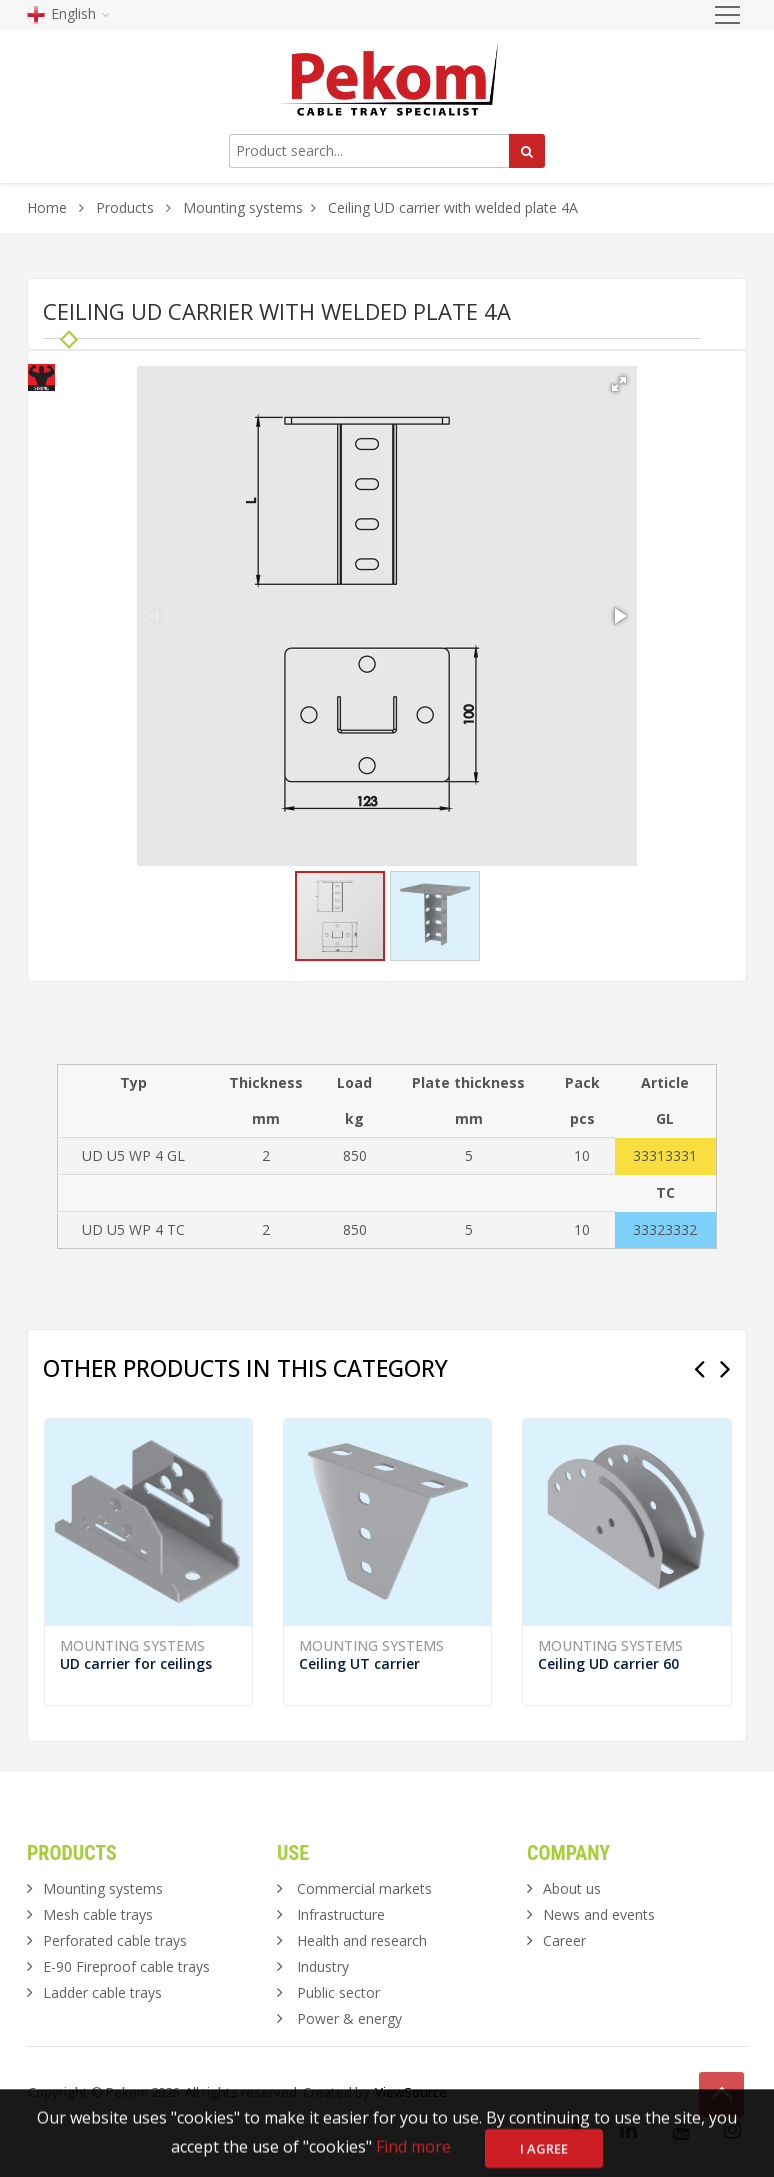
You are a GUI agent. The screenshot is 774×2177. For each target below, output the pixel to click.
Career (564, 1940)
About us (572, 1888)
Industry (323, 1966)
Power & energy (349, 2018)
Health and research (362, 1940)
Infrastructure (341, 1914)
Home (47, 207)
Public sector (338, 1992)
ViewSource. (412, 2092)
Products (127, 207)
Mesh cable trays (98, 1914)
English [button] (68, 13)
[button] (619, 384)
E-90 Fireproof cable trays (126, 1966)
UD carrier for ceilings (136, 1663)
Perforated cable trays (115, 1940)
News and (599, 1914)
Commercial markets (364, 1888)
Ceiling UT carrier (359, 1663)
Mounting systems (243, 207)
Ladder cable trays (102, 1992)
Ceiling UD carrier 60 (608, 1663)
